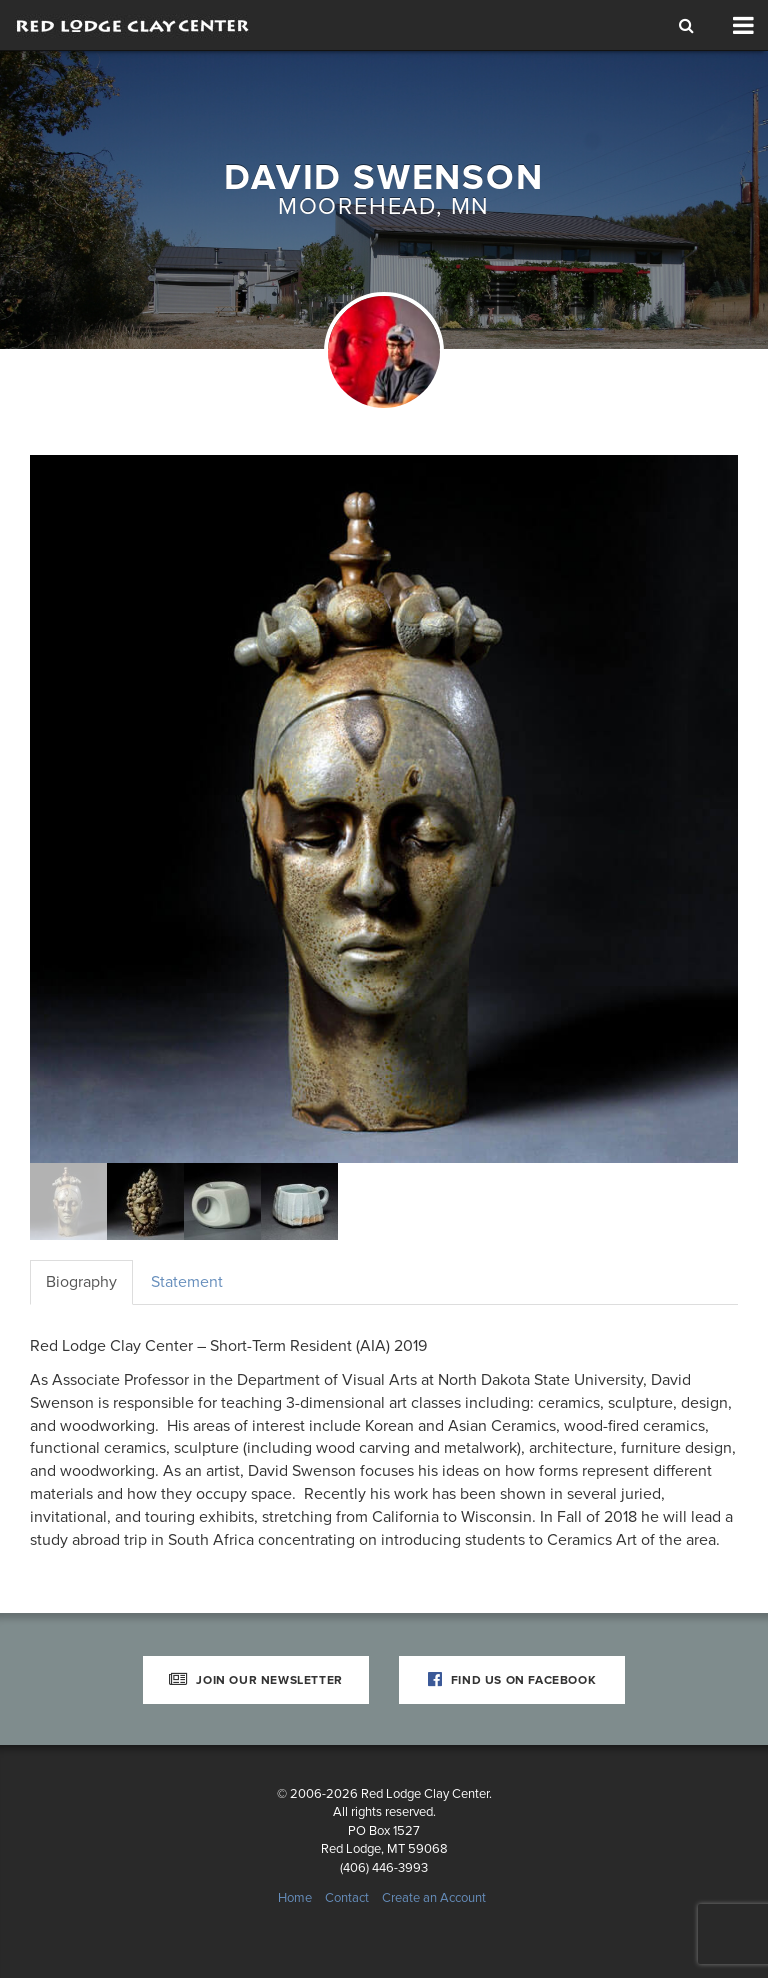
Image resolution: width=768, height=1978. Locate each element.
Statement (187, 1282)
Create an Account (434, 1898)
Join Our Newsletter (256, 1680)
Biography (81, 1282)
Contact (347, 1898)
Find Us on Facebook (512, 1680)
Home (295, 1898)
